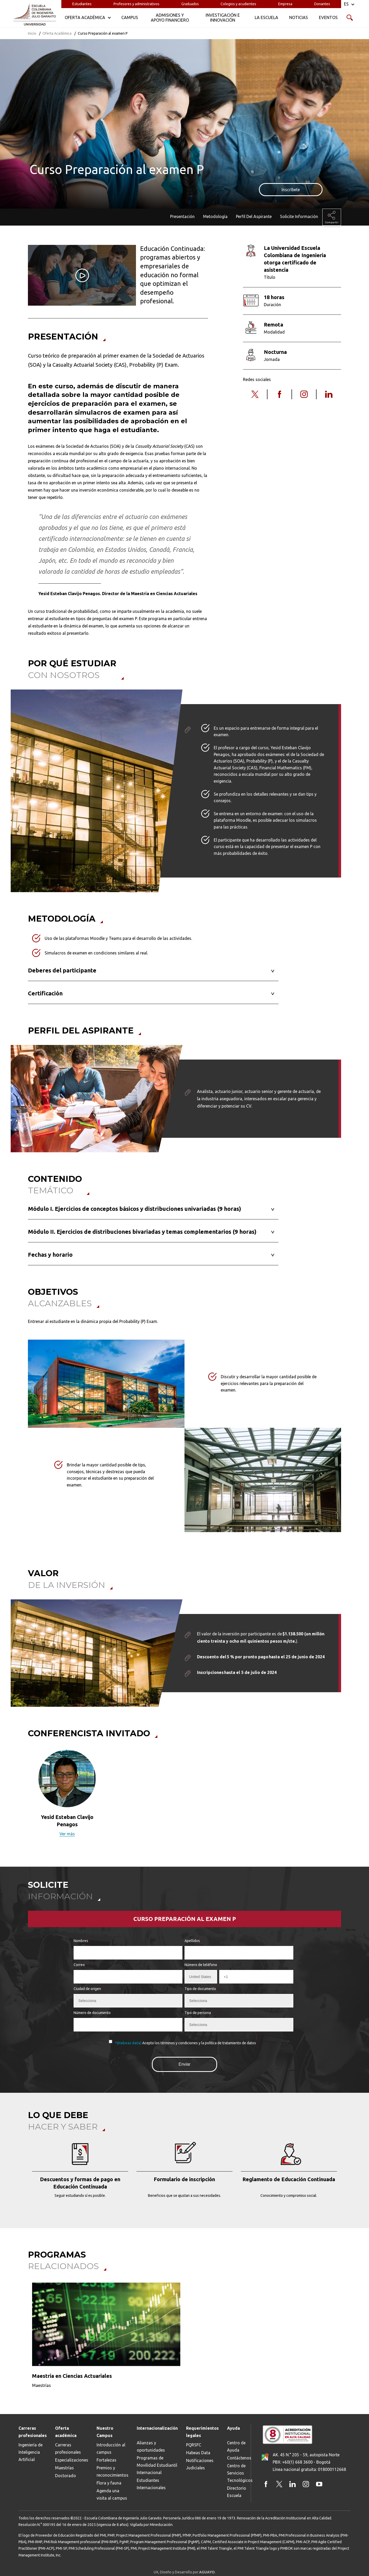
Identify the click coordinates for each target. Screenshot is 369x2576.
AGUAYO (207, 2572)
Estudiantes (82, 4)
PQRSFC (193, 2444)
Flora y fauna (109, 2483)
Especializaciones (71, 2460)
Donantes (322, 4)
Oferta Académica (57, 33)
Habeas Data (198, 2452)
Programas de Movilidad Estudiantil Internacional (157, 2465)
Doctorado (65, 2475)
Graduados (190, 4)
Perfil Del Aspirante (254, 216)
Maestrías (64, 2467)
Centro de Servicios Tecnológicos (240, 2473)
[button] (25, 1797)
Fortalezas (106, 2460)
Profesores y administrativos (136, 4)
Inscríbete (291, 189)
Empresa (285, 4)
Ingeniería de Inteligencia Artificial (31, 2452)
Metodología (215, 216)
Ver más (67, 1833)
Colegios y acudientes (238, 4)
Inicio (32, 33)
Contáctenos (239, 2458)
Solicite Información (299, 216)
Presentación (182, 216)
